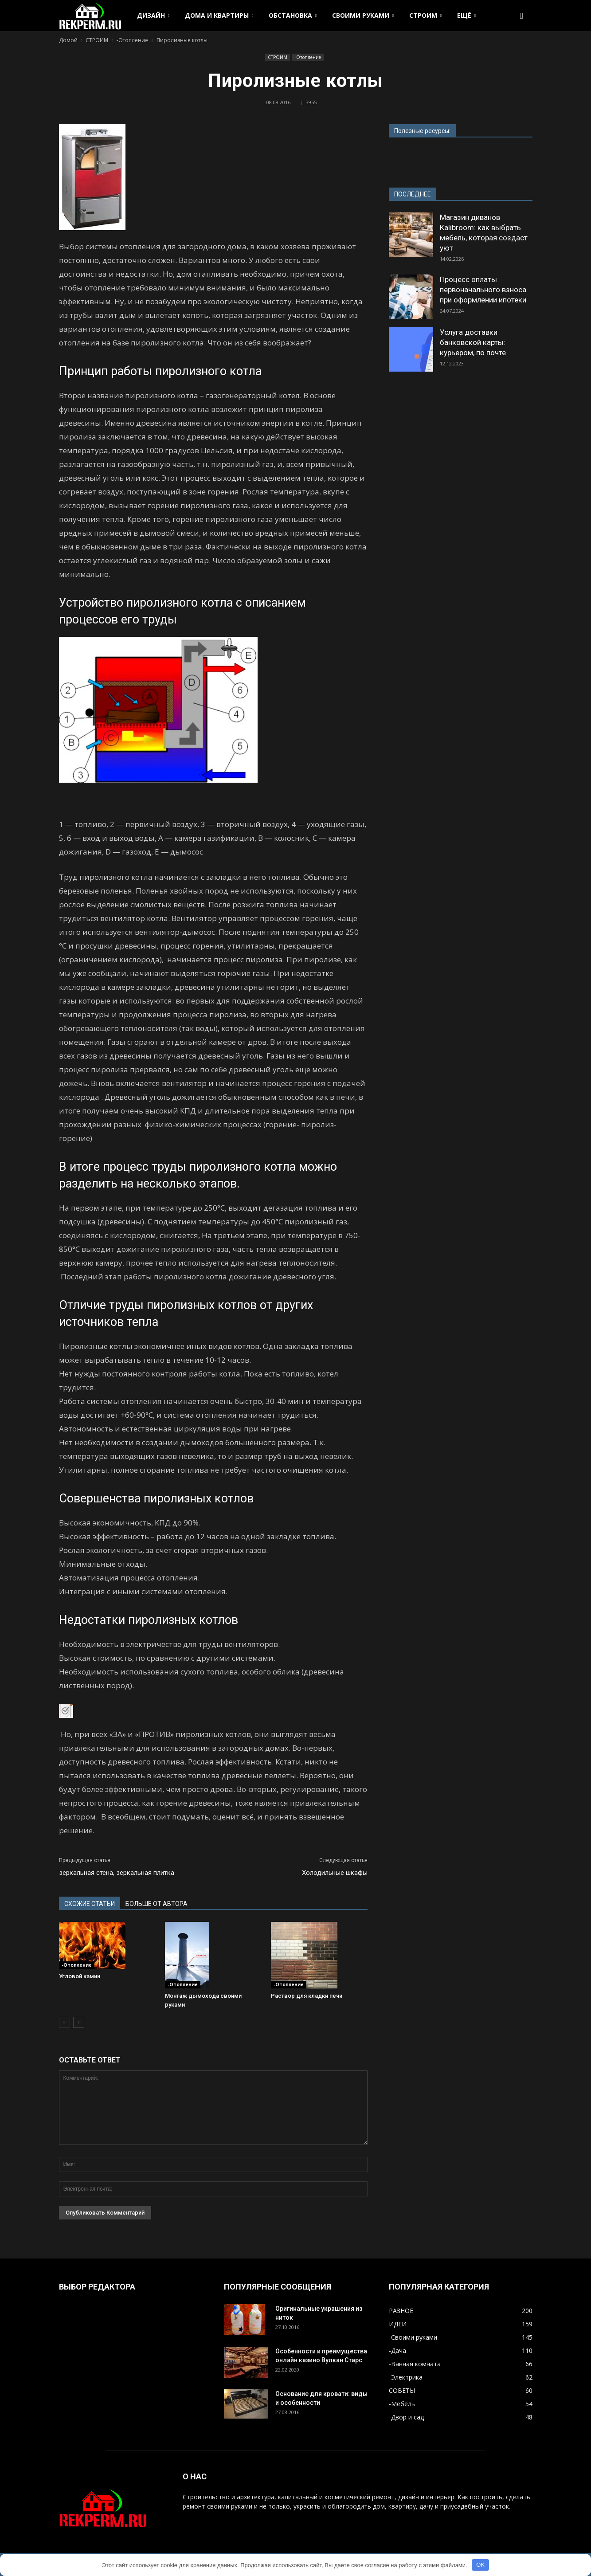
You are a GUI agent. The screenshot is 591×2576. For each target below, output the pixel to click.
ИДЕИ (398, 2324)
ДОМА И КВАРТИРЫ (219, 15)
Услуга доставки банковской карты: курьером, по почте (473, 342)
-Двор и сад (406, 2417)
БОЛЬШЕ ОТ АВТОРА (156, 1903)
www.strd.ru (406, 158)
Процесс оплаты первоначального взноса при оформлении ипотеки (483, 289)
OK (480, 2564)
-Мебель (402, 2404)
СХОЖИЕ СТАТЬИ (89, 1903)
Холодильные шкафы (335, 1873)
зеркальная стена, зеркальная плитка (116, 1873)
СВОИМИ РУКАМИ (363, 15)
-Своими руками (413, 2337)
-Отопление (308, 57)
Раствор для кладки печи (306, 1995)
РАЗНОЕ (401, 2310)
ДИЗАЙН (153, 15)
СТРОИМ (425, 15)
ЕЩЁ (466, 15)
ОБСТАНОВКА (293, 15)
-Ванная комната (415, 2364)
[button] (521, 15)
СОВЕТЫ (402, 2390)
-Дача (397, 2350)
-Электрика (406, 2377)
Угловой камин (79, 1976)
